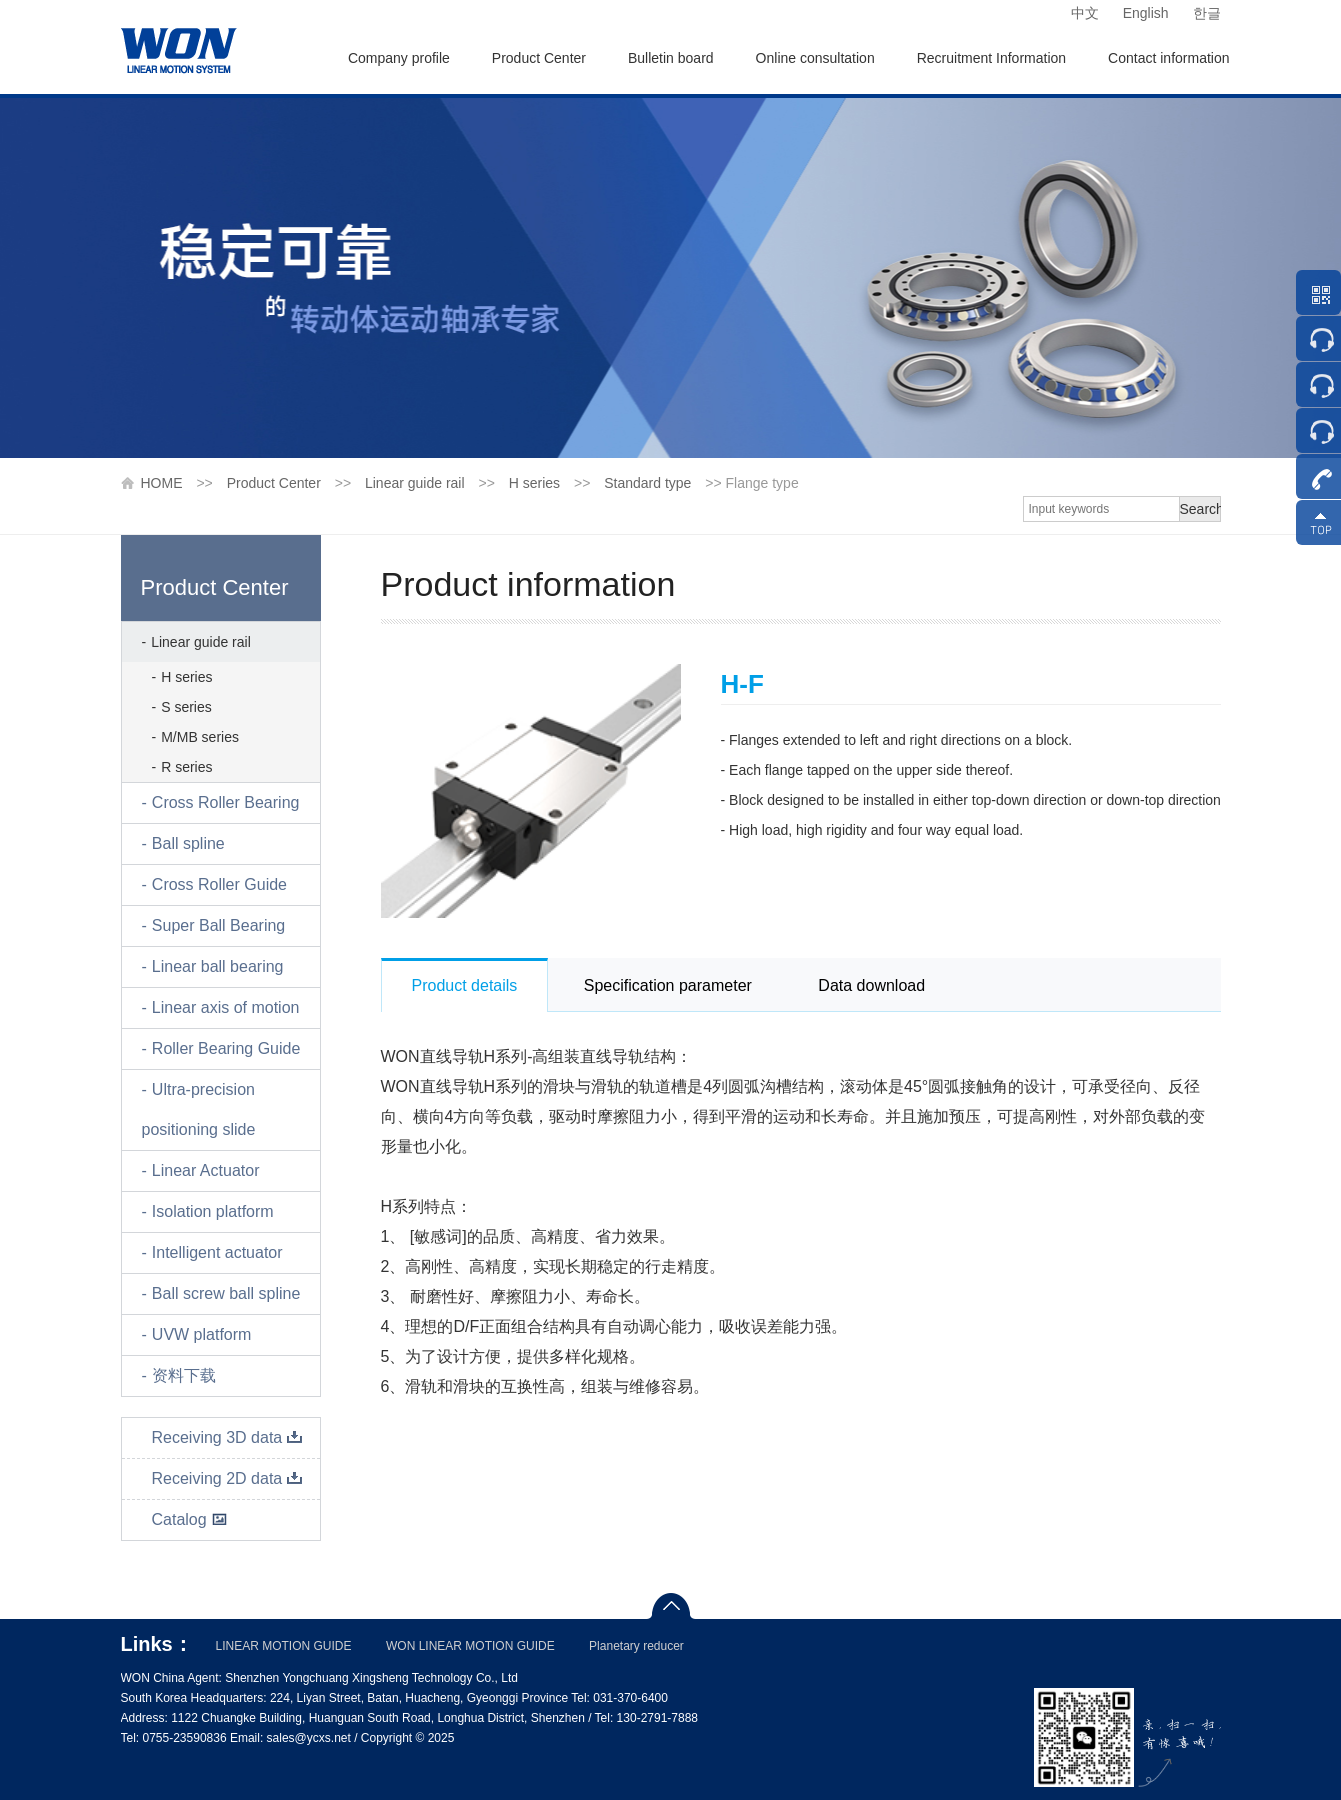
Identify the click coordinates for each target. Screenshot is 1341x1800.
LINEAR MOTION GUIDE (284, 1646)
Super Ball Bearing (218, 925)
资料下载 (184, 1375)
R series (186, 767)
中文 (1085, 13)
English (1146, 13)
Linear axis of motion (226, 1007)
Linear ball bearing (218, 966)
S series (186, 707)
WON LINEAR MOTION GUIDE (470, 1646)
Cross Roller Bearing (226, 802)
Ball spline (188, 843)
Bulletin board (671, 58)
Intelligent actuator (217, 1252)
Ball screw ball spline (226, 1293)
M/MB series (200, 737)
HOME (162, 483)
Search (1200, 509)
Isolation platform (213, 1211)
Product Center (539, 58)
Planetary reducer (636, 1646)
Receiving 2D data (228, 1478)
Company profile (399, 58)
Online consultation (815, 58)
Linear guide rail (415, 483)
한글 (1207, 13)
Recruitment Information (991, 58)
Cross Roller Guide (219, 884)
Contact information (1168, 58)
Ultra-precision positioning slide (199, 1109)
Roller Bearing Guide (226, 1048)
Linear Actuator (206, 1170)
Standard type (647, 483)
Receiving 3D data (228, 1437)
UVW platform (202, 1334)
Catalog (190, 1519)
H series (534, 483)
